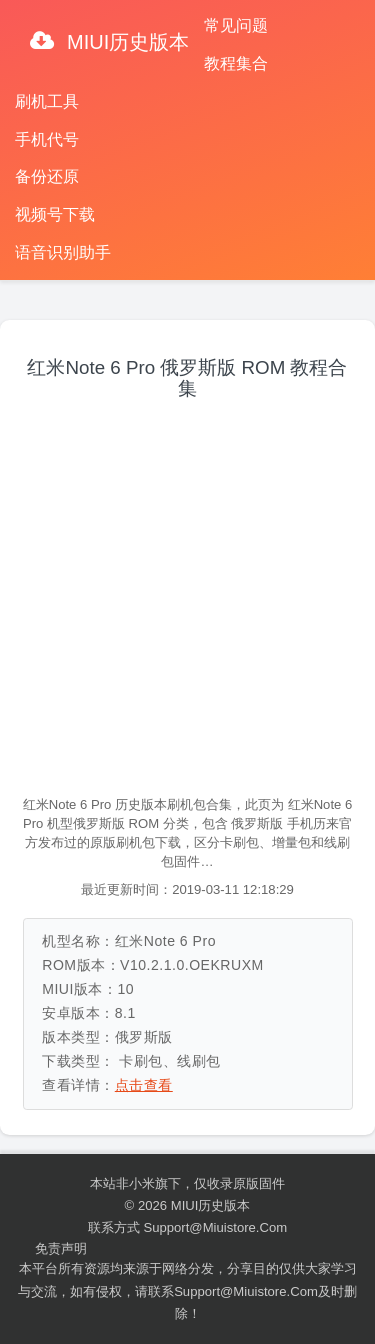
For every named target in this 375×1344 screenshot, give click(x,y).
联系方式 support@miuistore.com (187, 1227)
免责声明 (61, 1248)
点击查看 (144, 1085)
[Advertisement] (187, 598)
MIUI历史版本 (126, 42)
